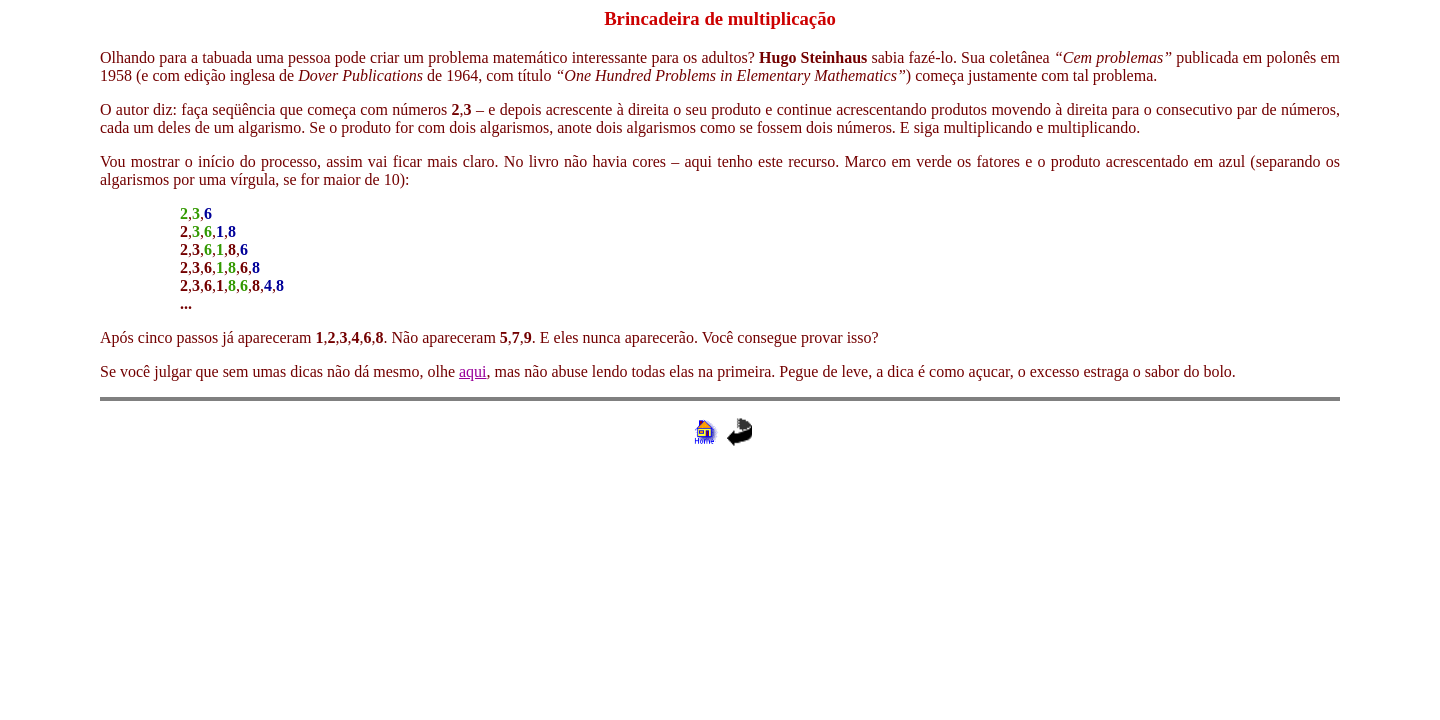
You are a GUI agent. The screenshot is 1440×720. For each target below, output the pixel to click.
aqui (473, 371)
